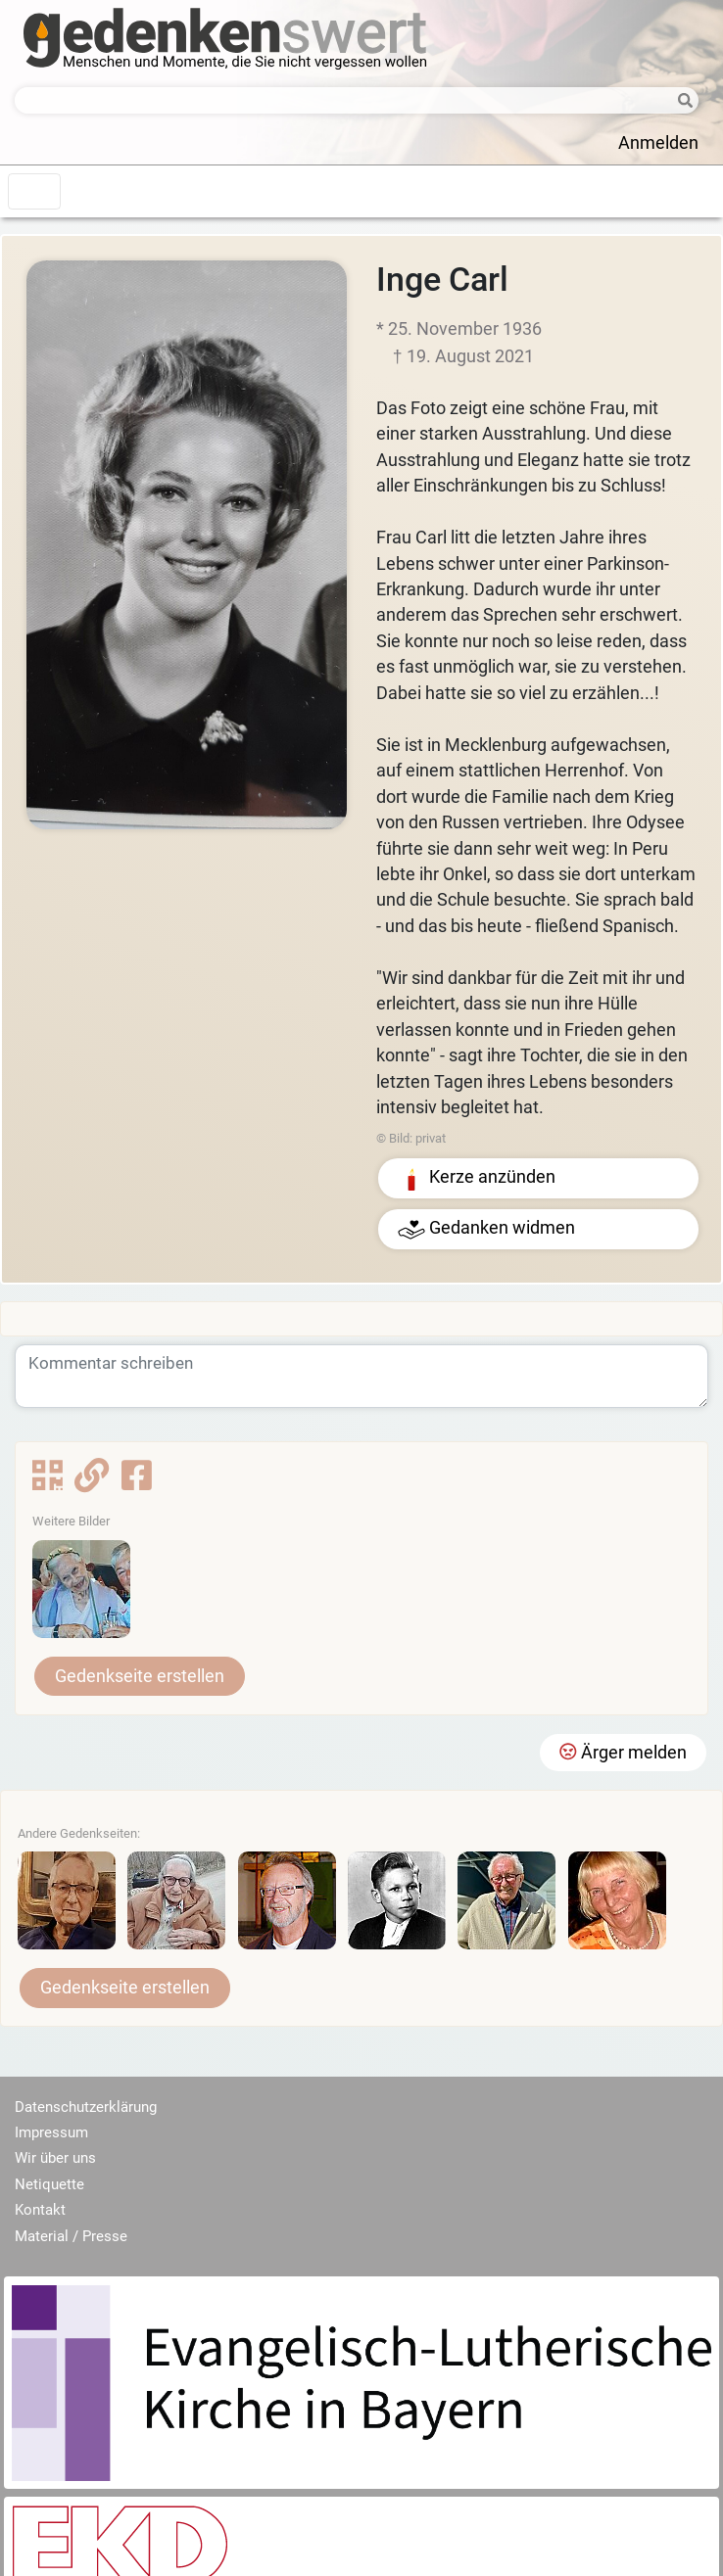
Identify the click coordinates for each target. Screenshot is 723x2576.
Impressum (51, 2132)
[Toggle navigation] (34, 191)
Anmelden (658, 143)
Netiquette (49, 2184)
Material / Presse (71, 2236)
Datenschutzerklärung (86, 2107)
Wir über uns (55, 2158)
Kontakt (40, 2210)
